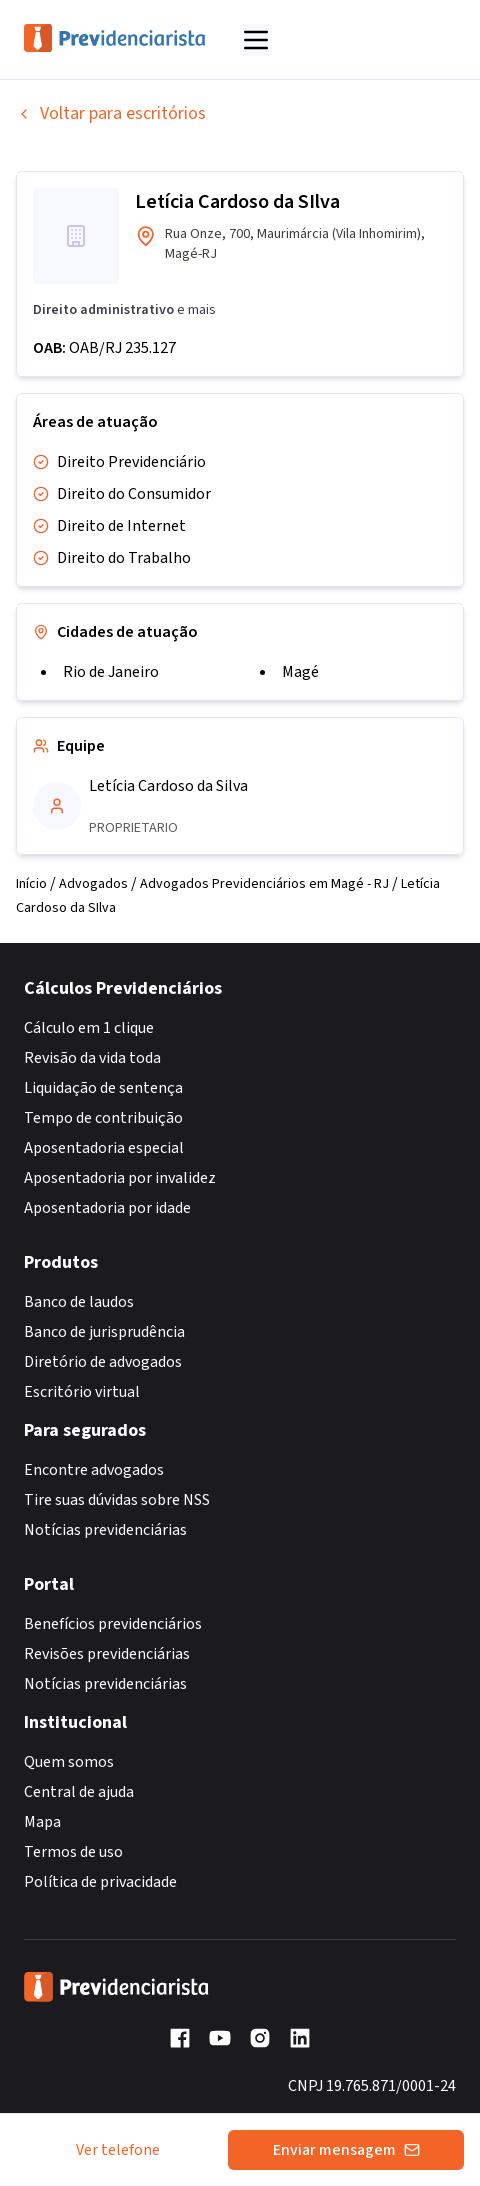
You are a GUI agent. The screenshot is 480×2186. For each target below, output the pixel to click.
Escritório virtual (82, 1392)
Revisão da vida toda (92, 1058)
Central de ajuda (79, 1792)
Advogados (93, 884)
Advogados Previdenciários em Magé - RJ (264, 884)
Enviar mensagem (346, 2150)
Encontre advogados (94, 1470)
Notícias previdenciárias (105, 1530)
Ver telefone (118, 2150)
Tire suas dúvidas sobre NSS (117, 1500)
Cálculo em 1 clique (89, 1028)
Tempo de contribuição (103, 1118)
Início (31, 884)
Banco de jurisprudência (104, 1332)
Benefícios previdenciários (113, 1624)
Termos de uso (73, 1852)
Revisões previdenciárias (107, 1654)
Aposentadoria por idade (107, 1208)
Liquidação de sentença (103, 1088)
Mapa (42, 1822)
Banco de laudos (79, 1302)
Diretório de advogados (103, 1362)
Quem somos (69, 1762)
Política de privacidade (100, 1882)
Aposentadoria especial (104, 1148)
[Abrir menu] (256, 40)
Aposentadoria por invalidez (120, 1178)
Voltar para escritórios (111, 113)
